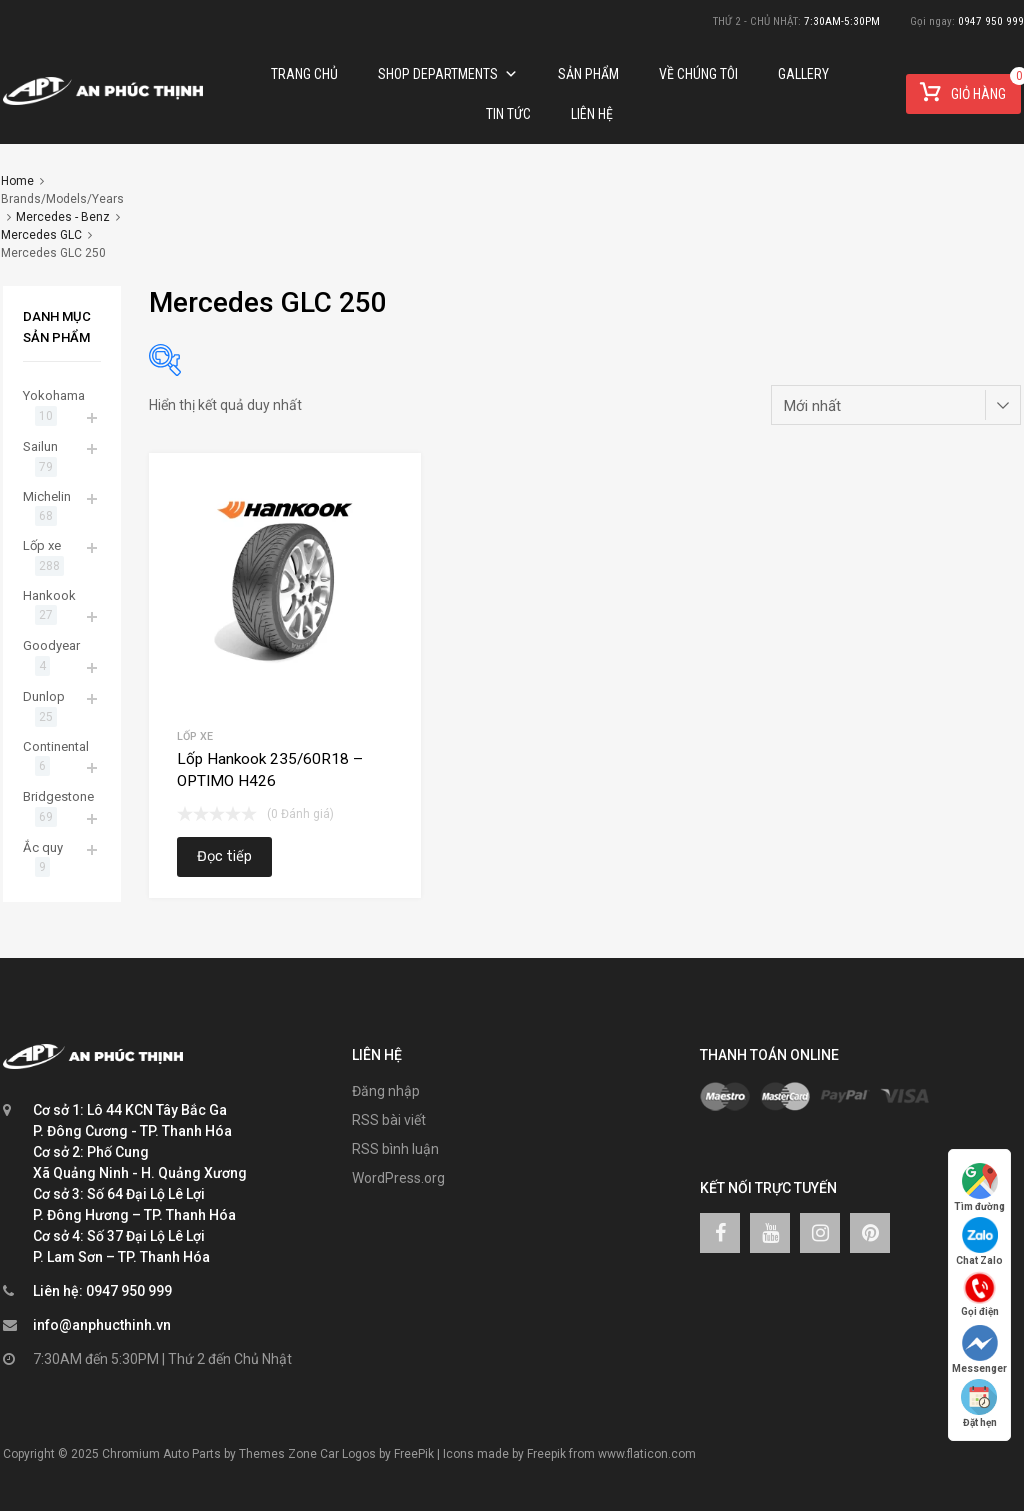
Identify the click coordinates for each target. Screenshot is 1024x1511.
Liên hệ (592, 114)
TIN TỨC (508, 114)
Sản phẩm (588, 74)
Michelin (47, 496)
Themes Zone (278, 1454)
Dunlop (44, 696)
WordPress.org (398, 1178)
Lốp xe (195, 736)
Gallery (803, 74)
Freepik (546, 1454)
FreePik (414, 1454)
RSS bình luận (395, 1149)
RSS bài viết (389, 1120)
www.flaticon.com (647, 1454)
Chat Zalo (979, 1241)
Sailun (40, 446)
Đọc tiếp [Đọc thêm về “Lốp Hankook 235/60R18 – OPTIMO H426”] (224, 856)
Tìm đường (979, 1187)
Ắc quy (43, 847)
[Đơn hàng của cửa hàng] (896, 405)
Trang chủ (304, 74)
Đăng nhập (386, 1091)
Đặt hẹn (980, 1403)
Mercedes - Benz (63, 217)
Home (17, 181)
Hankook (49, 595)
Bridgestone (58, 796)
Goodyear (51, 645)
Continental (56, 746)
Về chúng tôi (698, 74)
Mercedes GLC (41, 235)
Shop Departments (448, 74)
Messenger (979, 1349)
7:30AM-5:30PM (842, 21)
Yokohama (54, 395)
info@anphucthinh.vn (102, 1325)
